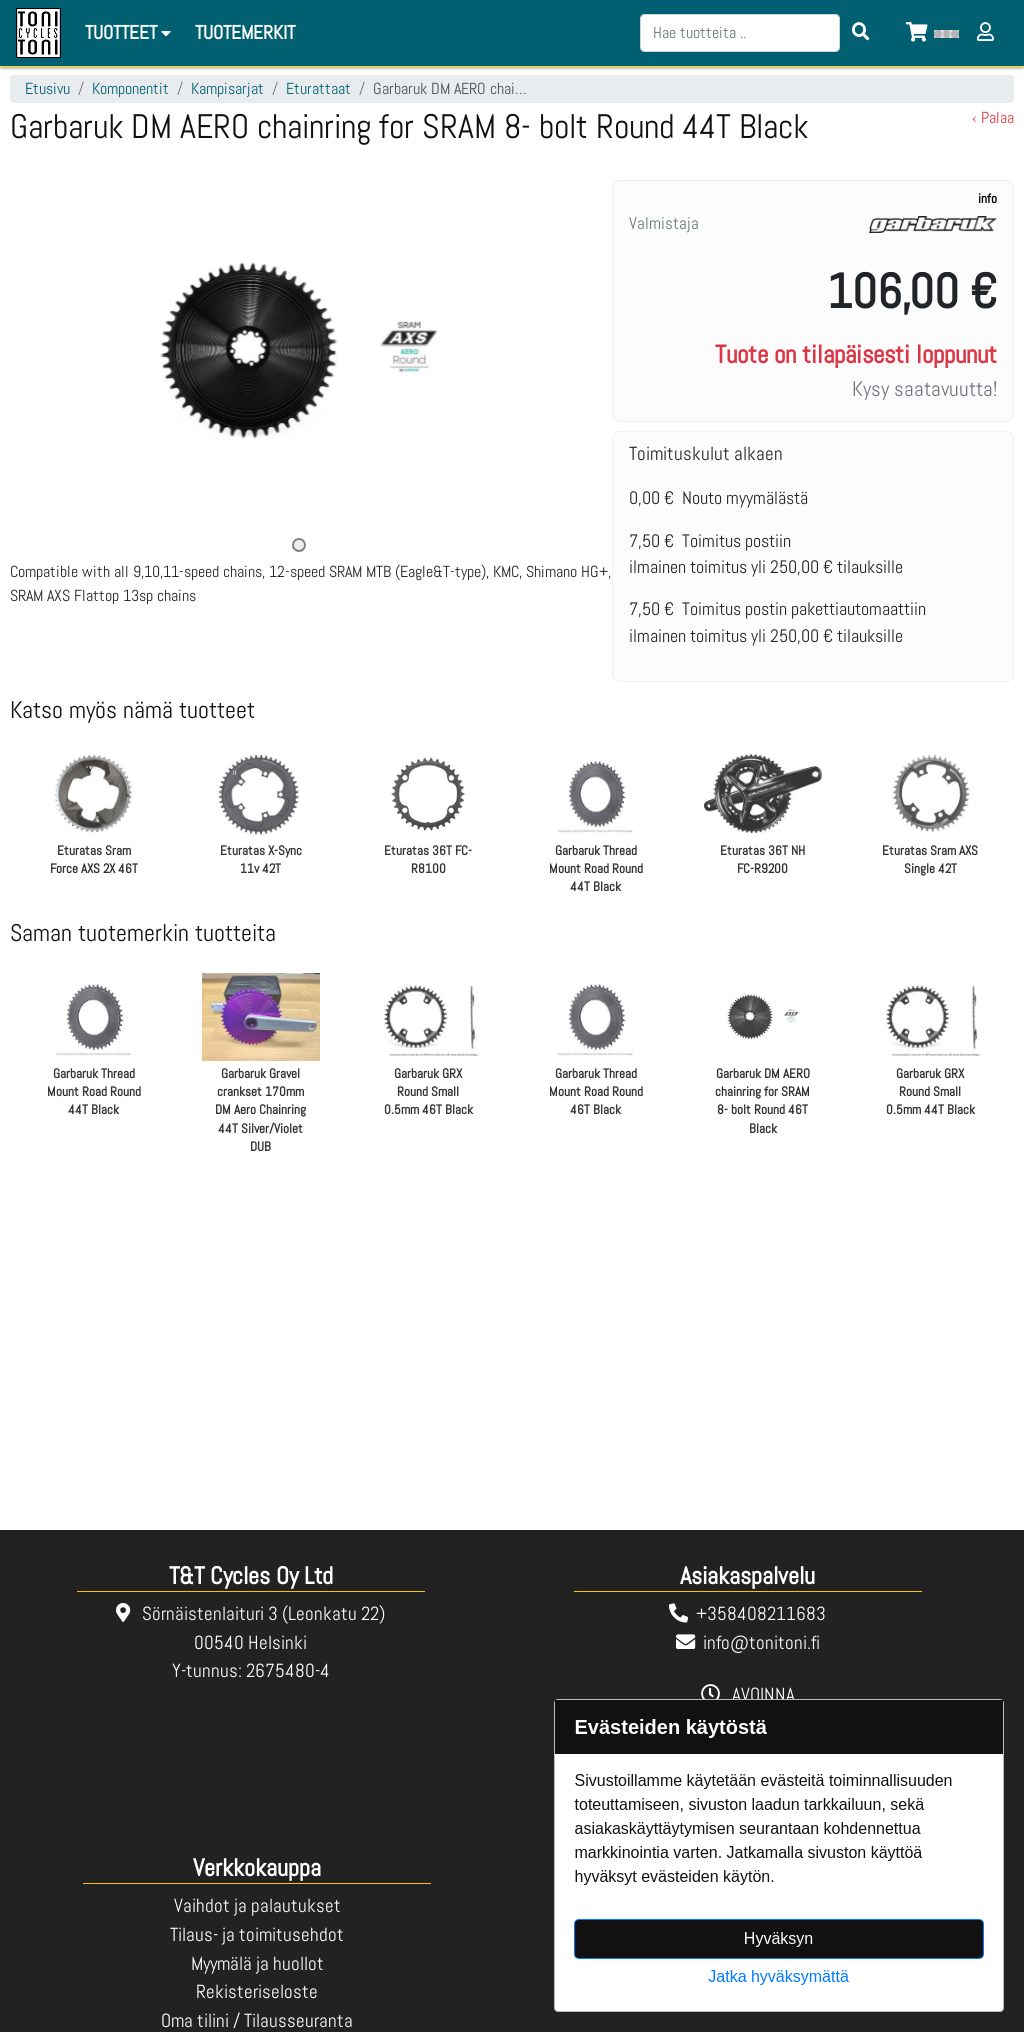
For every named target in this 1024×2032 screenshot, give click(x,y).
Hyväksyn (778, 1938)
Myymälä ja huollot (257, 1963)
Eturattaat (318, 88)
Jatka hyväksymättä (778, 1976)
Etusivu (47, 88)
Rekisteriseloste (257, 1991)
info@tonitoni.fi (761, 1642)
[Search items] (861, 33)
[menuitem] (246, 33)
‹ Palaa (993, 117)
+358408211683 (761, 1613)
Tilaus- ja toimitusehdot (257, 1934)
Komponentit (130, 88)
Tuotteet (131, 32)
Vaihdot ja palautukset (257, 1905)
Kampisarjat (227, 88)
